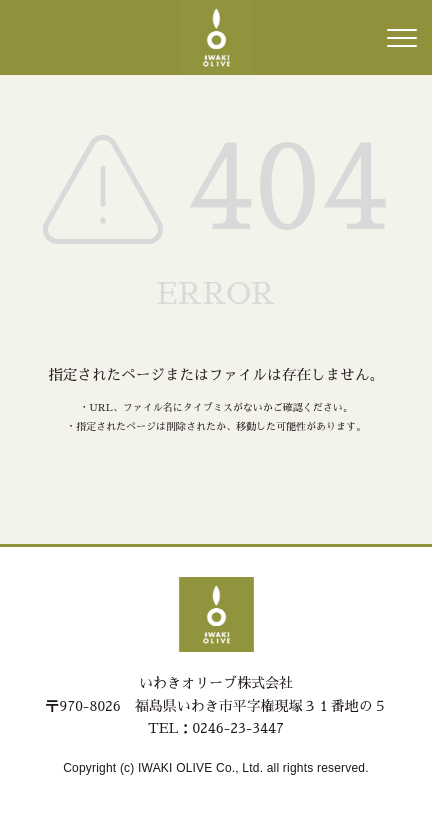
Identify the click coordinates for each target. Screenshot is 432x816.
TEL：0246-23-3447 (216, 728)
